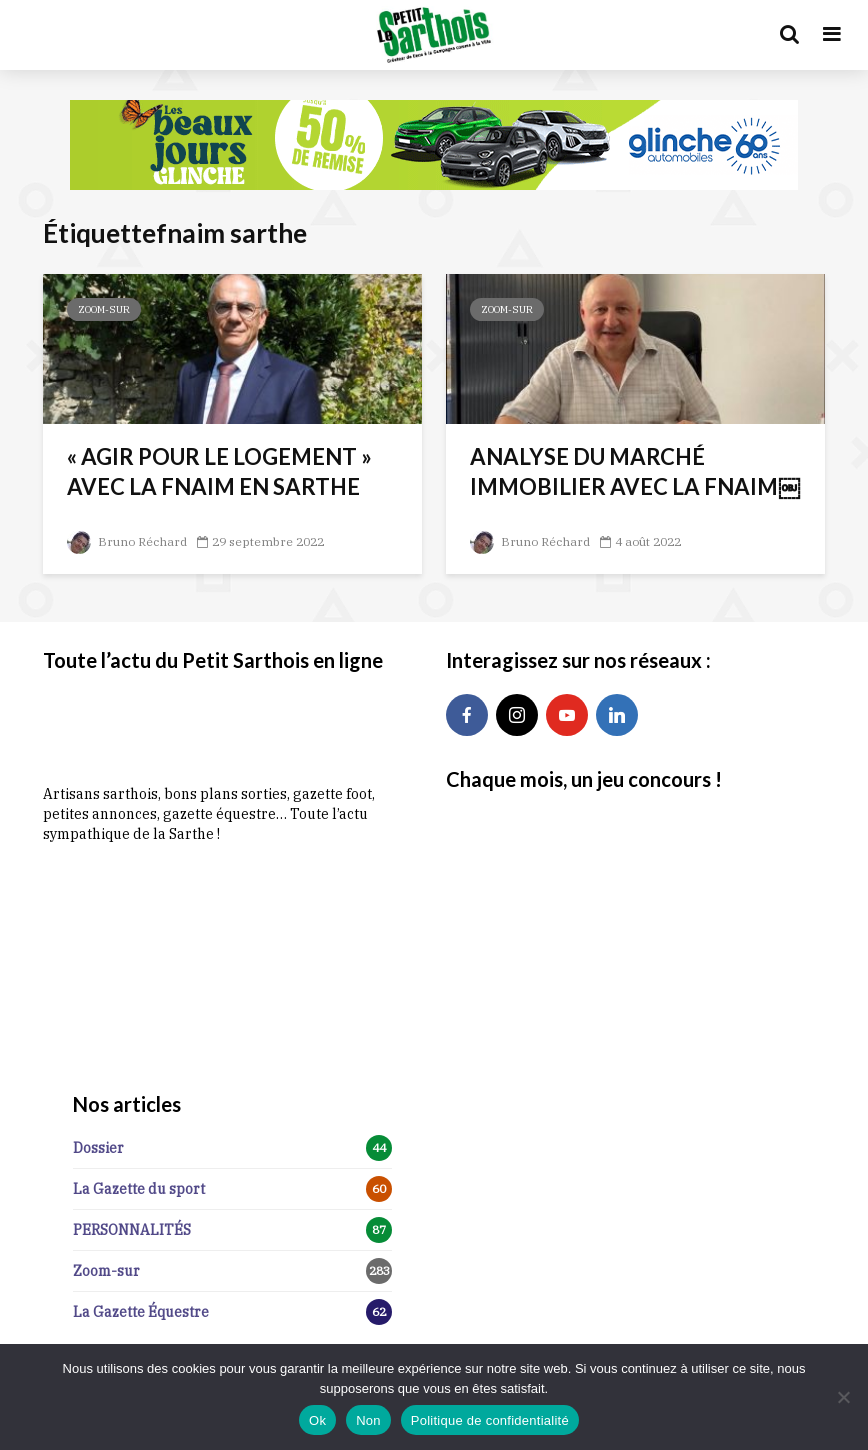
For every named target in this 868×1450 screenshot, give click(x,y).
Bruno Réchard (126, 541)
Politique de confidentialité (490, 1420)
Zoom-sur (104, 309)
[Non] (843, 1397)
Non (368, 1420)
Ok (317, 1420)
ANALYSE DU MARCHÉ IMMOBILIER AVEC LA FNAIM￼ (635, 471)
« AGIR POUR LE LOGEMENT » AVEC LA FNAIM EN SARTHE (219, 471)
